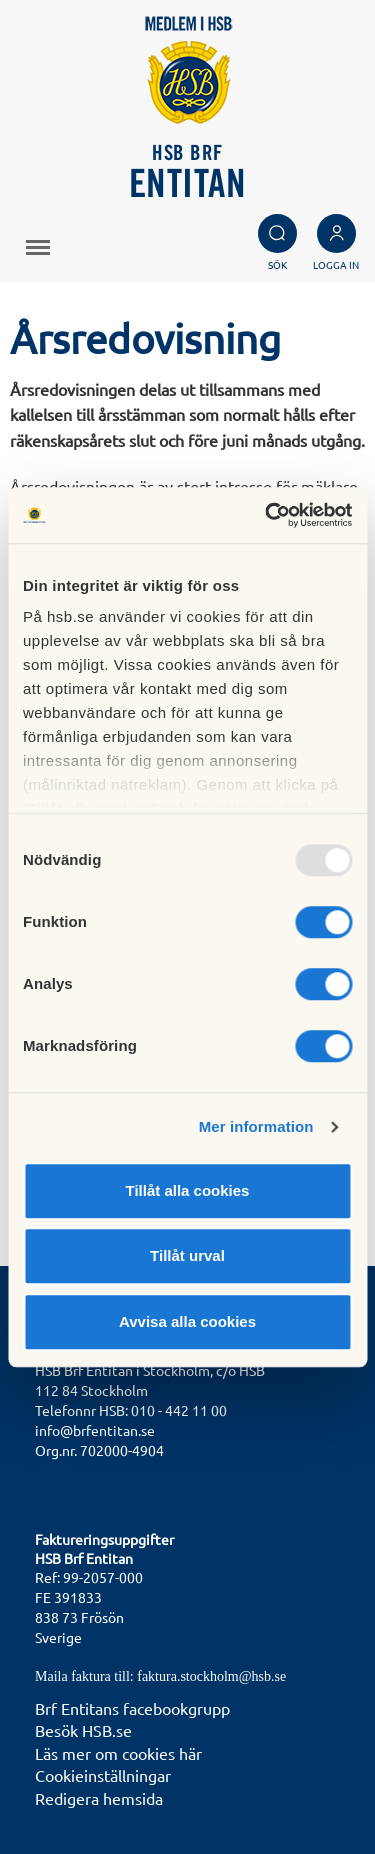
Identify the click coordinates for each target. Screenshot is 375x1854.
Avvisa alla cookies (187, 1321)
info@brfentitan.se (95, 1430)
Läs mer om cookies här (118, 1753)
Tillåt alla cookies (188, 1190)
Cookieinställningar (103, 1775)
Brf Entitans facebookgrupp (132, 1708)
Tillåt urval (187, 1255)
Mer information (256, 1126)
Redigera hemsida (99, 1798)
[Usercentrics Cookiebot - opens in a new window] (267, 515)
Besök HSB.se (83, 1730)
